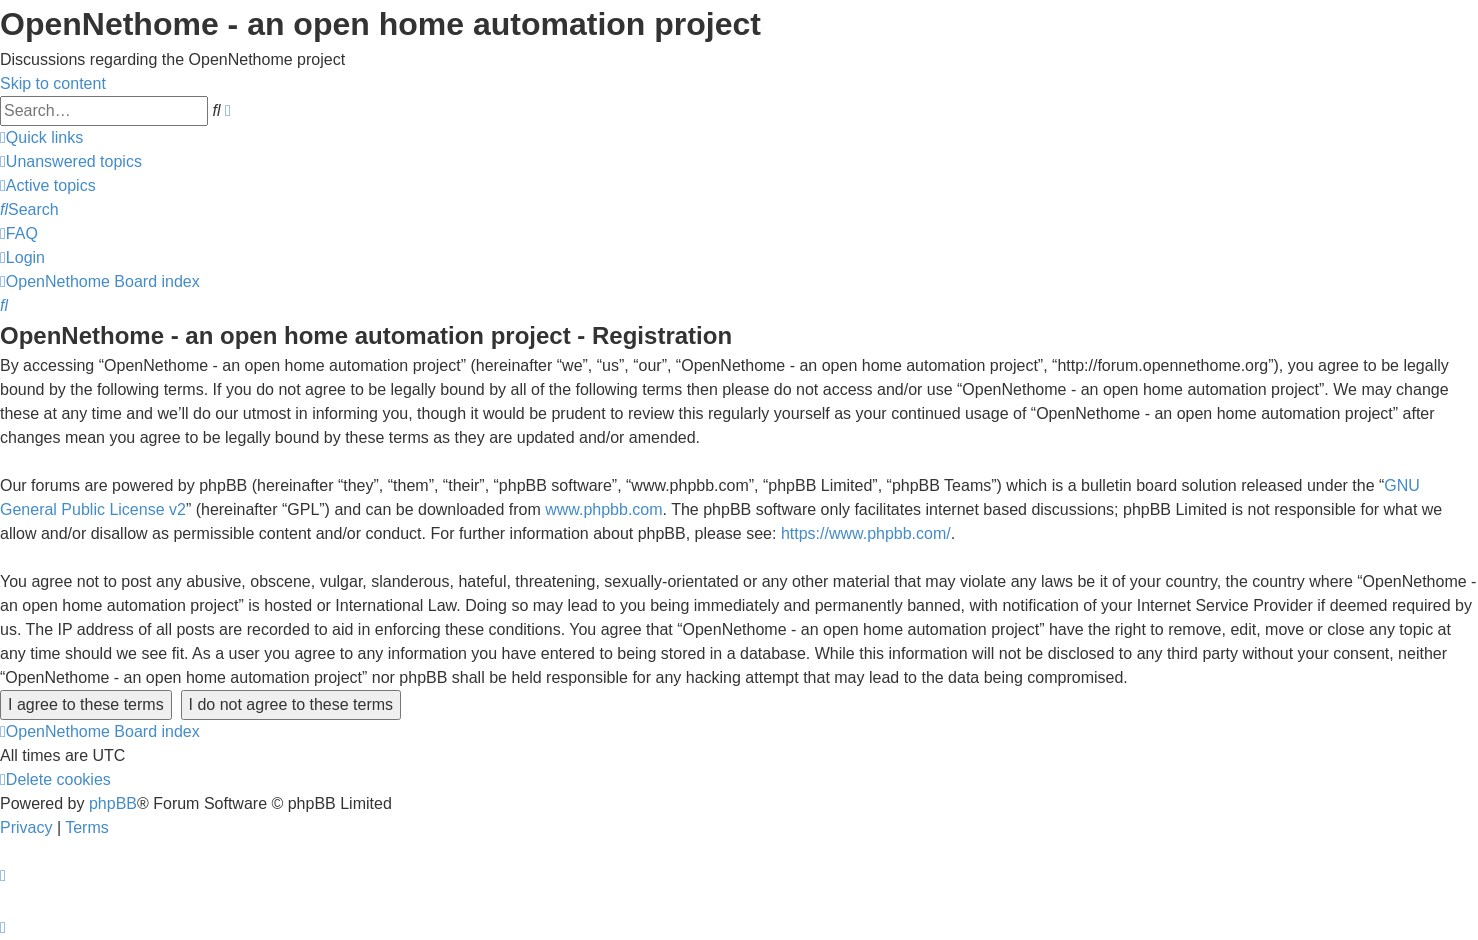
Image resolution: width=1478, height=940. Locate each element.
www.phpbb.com (603, 509)
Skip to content (53, 83)
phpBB (113, 803)
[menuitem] (71, 161)
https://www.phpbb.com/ (866, 533)
